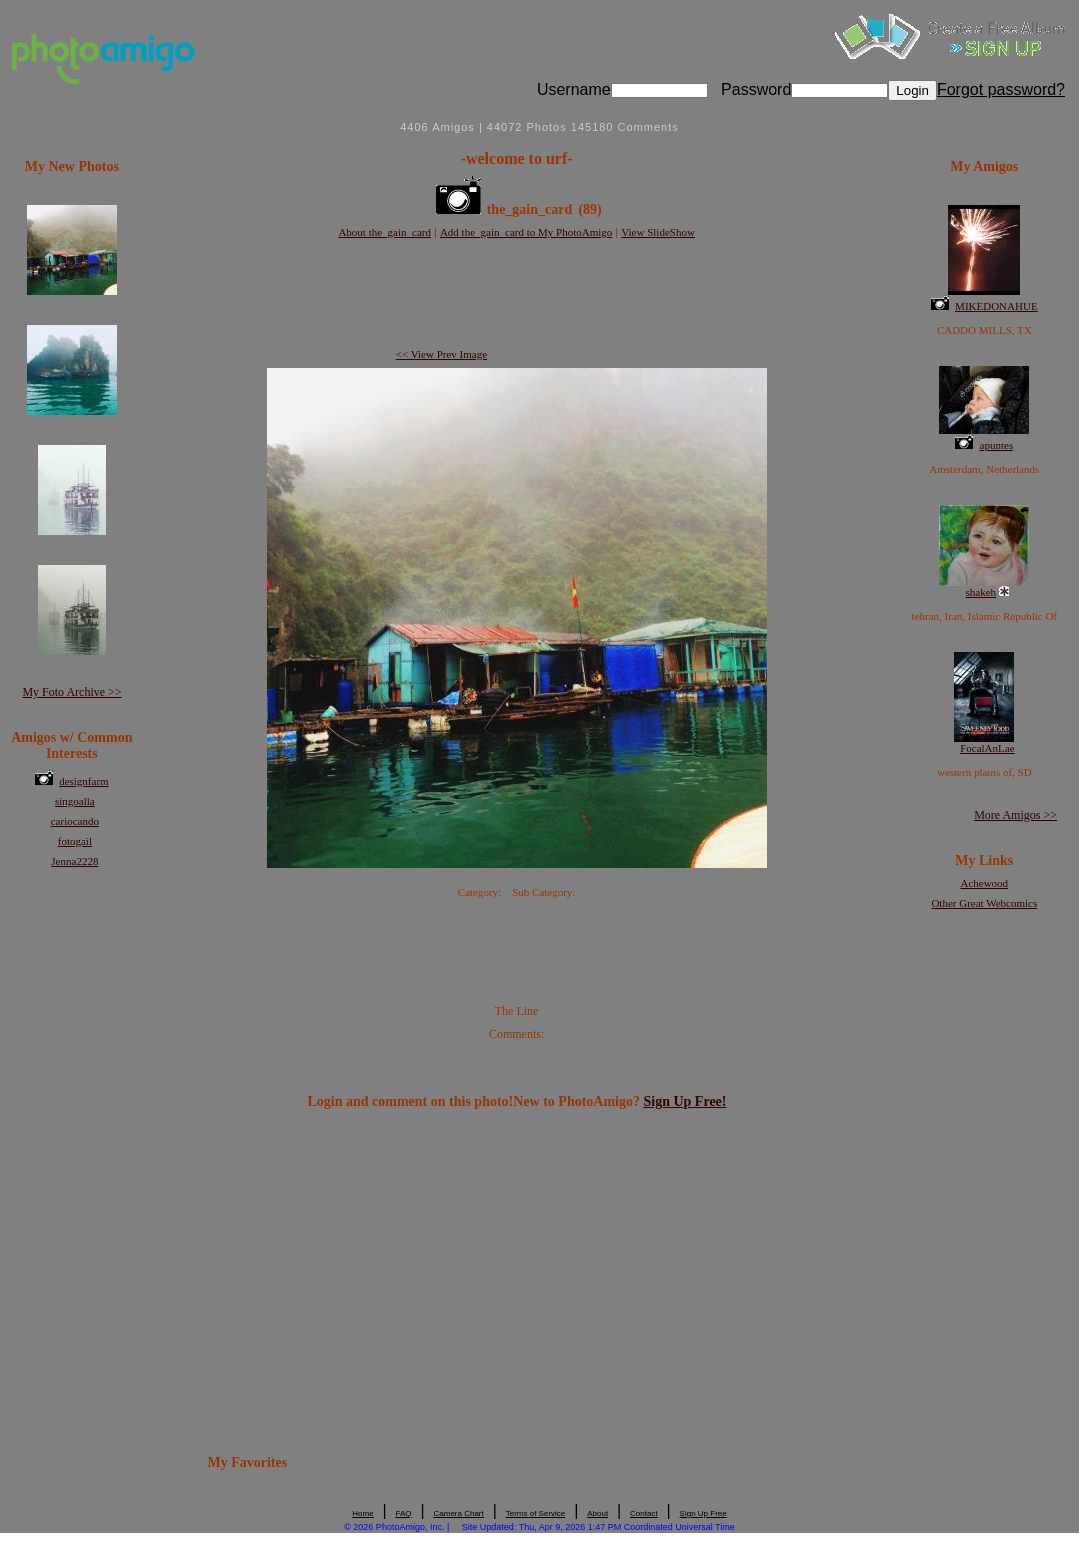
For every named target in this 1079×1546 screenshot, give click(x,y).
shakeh (981, 592)
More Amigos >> (1015, 815)
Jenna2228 (74, 861)
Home (362, 1513)
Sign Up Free (703, 1513)
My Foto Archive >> (71, 692)
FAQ (404, 1513)
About (597, 1513)
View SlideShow (658, 232)
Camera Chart (459, 1513)
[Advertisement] (517, 295)
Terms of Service (536, 1513)
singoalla (75, 801)
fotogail (75, 841)
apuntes (997, 445)
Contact (644, 1513)
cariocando (75, 821)
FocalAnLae (987, 748)
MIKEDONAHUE (996, 306)
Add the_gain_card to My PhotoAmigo (526, 232)
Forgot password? (1001, 89)
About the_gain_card (384, 232)
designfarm (83, 781)
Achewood (984, 883)
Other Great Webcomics (984, 903)
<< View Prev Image (441, 354)
